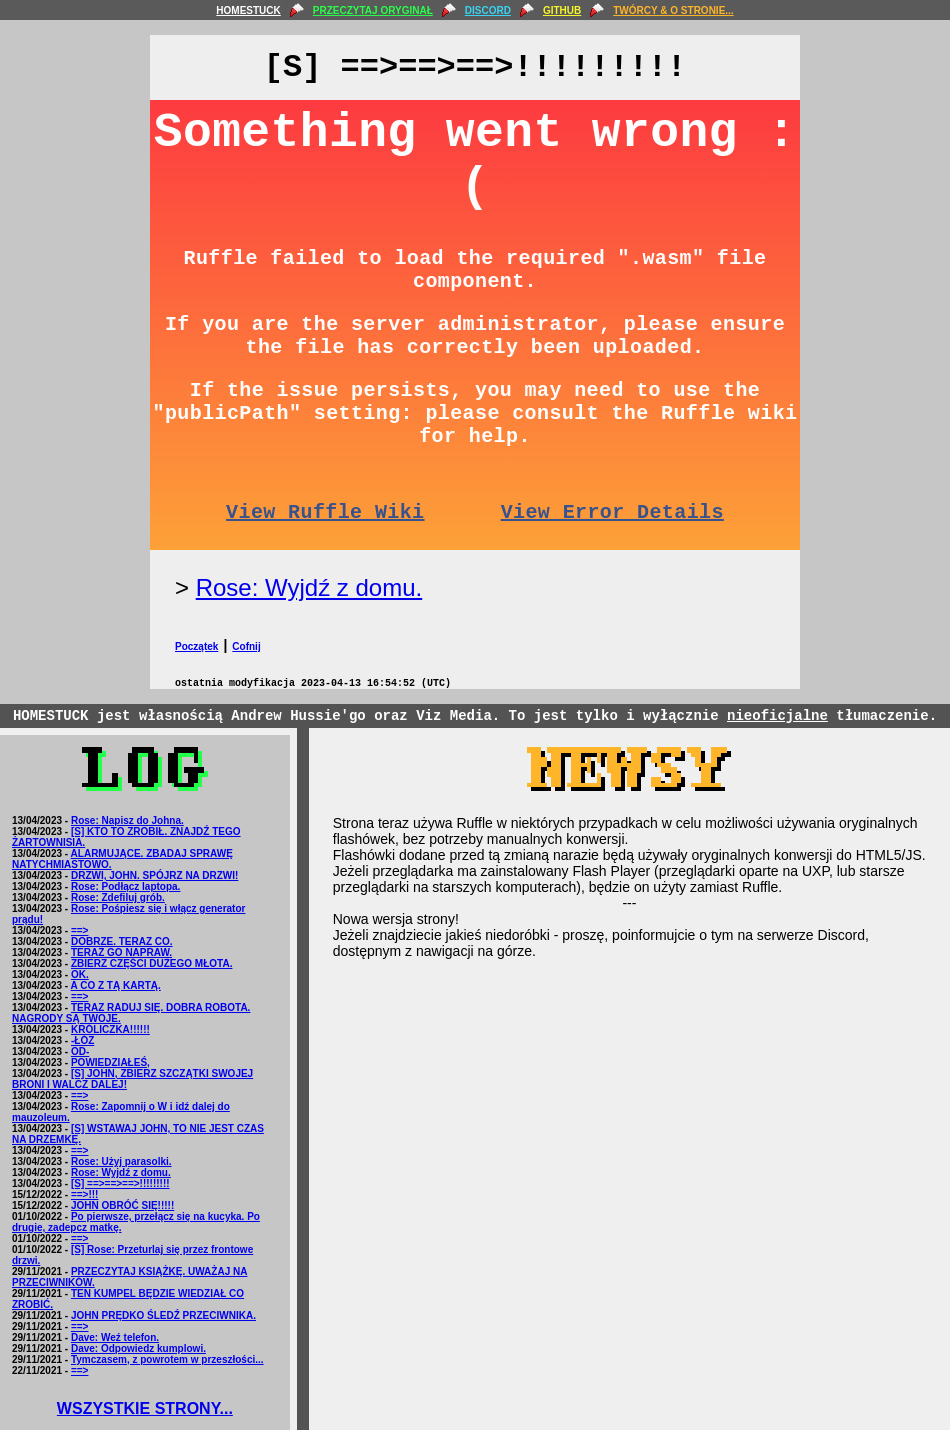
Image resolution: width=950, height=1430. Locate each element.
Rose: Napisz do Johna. (127, 820)
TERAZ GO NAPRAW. (121, 952)
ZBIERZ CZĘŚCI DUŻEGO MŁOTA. (151, 963)
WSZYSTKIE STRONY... (145, 1408)
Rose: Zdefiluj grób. (118, 897)
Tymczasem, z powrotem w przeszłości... (167, 1359)
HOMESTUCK (248, 10)
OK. (80, 974)
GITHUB (562, 10)
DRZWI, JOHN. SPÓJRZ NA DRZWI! (154, 875)
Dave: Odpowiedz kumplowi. (138, 1348)
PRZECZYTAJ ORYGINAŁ (373, 10)
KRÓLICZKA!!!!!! (110, 1029)
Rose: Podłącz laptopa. (125, 886)
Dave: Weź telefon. (115, 1337)
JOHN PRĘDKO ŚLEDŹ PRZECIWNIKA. (163, 1315)
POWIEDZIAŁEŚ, (110, 1062)
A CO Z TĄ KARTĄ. (116, 985)
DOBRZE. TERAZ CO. (122, 941)
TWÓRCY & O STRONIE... (673, 10)
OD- (80, 1051)
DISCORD (488, 10)
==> (80, 930)
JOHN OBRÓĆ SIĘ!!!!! (122, 1205)
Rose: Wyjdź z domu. (309, 587)
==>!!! (85, 1194)
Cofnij (246, 646)
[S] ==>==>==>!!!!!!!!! (120, 1183)
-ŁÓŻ (82, 1040)
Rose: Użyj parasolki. (121, 1161)
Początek (196, 646)
